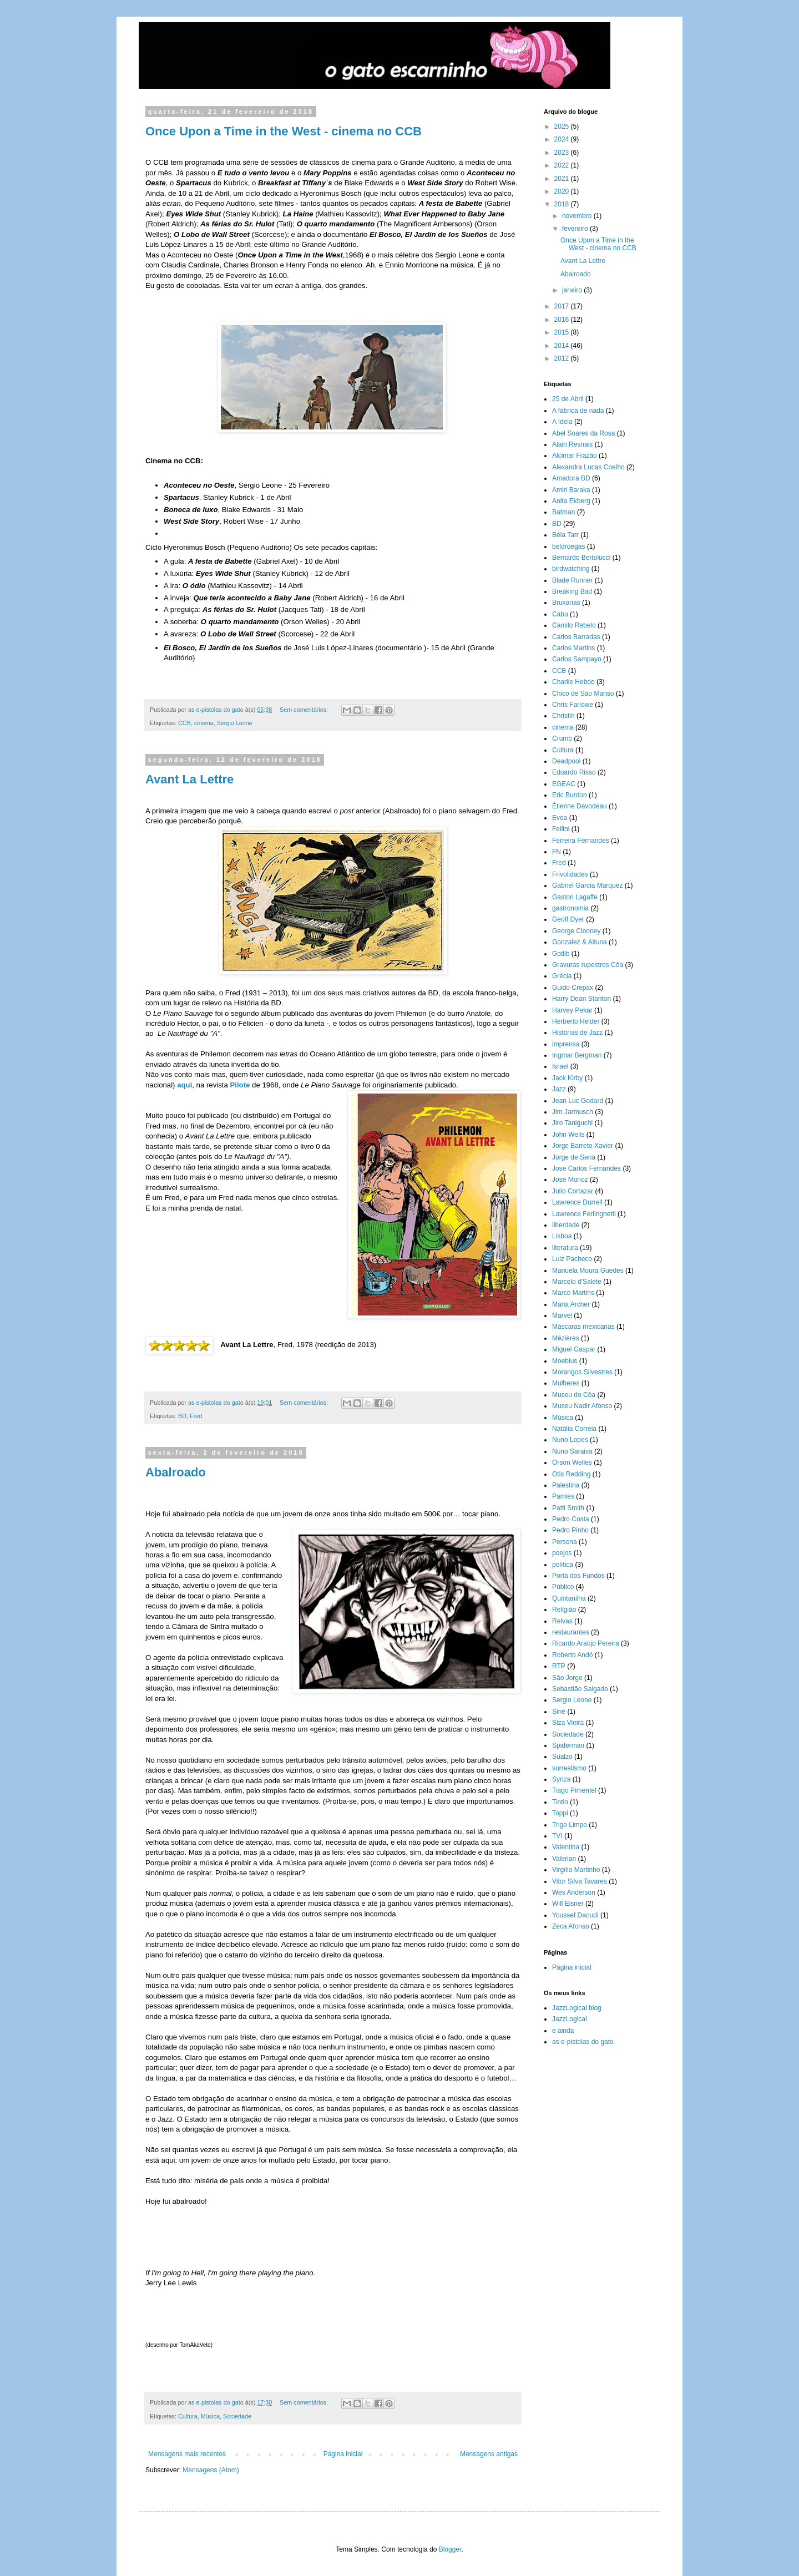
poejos (562, 1553)
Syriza (561, 1779)
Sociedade (237, 2416)
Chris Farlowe (572, 704)
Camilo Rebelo (574, 625)
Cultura (188, 2416)
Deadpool (566, 761)
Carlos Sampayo (576, 659)
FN (556, 852)
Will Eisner (568, 1903)
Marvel (562, 1315)
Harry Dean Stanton (581, 999)
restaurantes (570, 1632)
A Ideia (562, 422)
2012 (562, 358)
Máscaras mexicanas (583, 1326)
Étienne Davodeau (579, 806)
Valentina (565, 1847)
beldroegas (568, 546)
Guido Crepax (572, 987)
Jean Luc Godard (577, 1101)
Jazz (559, 1089)
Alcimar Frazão (574, 455)
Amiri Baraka (571, 490)
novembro (578, 216)
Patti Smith (568, 1508)
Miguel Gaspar (573, 1349)
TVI (557, 1836)
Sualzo (562, 1756)
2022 (562, 165)
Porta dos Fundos (578, 1576)
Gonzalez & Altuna (579, 942)
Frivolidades (570, 874)
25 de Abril (568, 399)
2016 (562, 319)
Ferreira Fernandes (580, 840)
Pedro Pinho (570, 1530)
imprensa (565, 1044)
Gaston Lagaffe (575, 897)
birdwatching (570, 569)
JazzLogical (569, 2019)
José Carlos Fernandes (586, 1168)
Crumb (562, 738)
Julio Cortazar (572, 1191)
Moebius (564, 1361)
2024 (562, 139)
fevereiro (576, 228)
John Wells (568, 1134)
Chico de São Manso (583, 693)
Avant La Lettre (189, 779)
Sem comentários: (305, 709)
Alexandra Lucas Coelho (588, 467)
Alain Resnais (572, 444)
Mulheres (565, 1383)
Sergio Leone (234, 723)
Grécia (562, 976)
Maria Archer (571, 1304)
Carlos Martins (573, 648)
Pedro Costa (570, 1519)
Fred (196, 1416)
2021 (562, 179)
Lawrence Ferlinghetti (584, 1214)
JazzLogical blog (576, 2008)
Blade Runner (572, 580)
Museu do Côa (573, 1395)
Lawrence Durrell (577, 1202)
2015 (562, 332)
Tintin (560, 1802)
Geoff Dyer (568, 919)
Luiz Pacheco (572, 1259)
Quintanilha (569, 1598)
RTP (558, 1666)
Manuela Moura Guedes (588, 1270)
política (562, 1564)
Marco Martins (573, 1293)
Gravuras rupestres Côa (587, 965)
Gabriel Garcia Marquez (587, 885)
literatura (565, 1248)
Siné (558, 1711)
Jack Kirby (567, 1078)
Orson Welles (572, 1462)
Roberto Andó (572, 1655)
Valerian (564, 1859)
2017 (562, 306)
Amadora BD (571, 478)
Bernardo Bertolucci (581, 557)
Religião (564, 1609)
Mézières (565, 1338)
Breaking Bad (572, 591)
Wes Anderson (573, 1892)
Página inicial (343, 2454)
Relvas (562, 1621)
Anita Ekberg (571, 501)
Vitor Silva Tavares (579, 1881)
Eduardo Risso (574, 772)
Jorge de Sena (573, 1157)
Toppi (560, 1813)
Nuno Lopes (570, 1440)
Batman (563, 512)
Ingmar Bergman (576, 1055)
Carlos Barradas (576, 637)
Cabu (560, 614)
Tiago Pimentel (574, 1790)
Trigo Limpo (569, 1825)
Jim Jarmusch (572, 1112)
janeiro (573, 290)
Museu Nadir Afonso (582, 1406)
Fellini (560, 829)
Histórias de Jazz (577, 1032)
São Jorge (567, 1678)
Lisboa (562, 1236)
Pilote (241, 1085)
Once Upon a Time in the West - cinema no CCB (283, 131)
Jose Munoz (570, 1179)
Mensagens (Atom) (211, 2470)
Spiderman (568, 1745)
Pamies (563, 1496)
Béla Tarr (565, 535)
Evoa (559, 818)
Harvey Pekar (572, 1010)
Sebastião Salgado (580, 1689)
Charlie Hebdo (573, 682)
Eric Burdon (569, 795)
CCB (184, 723)
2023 (562, 152)
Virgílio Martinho (576, 1870)
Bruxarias (566, 602)
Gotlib (560, 954)
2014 (562, 346)
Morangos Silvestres (582, 1372)
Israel (560, 1066)
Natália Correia (574, 1429)
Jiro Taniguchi (572, 1123)
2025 (562, 126)
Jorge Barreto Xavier (582, 1146)
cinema (204, 723)
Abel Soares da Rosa (583, 433)
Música (210, 2416)
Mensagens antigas (489, 2454)
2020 (562, 191)
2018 (562, 204)
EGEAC (563, 784)
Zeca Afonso (570, 1926)
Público (563, 1587)
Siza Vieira (568, 1723)
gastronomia (570, 908)
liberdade (565, 1225)
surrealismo (569, 1768)
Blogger (450, 2549)
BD (182, 1416)
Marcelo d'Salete (576, 1282)
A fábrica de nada (578, 410)
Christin (563, 716)
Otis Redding (571, 1474)
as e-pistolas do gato (583, 2042)
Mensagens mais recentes (187, 2454)
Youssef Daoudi (575, 1915)
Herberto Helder (575, 1021)
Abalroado (175, 1472)
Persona (564, 1542)
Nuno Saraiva (572, 1451)
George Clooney (576, 931)
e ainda (563, 2031)
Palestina (565, 1485)
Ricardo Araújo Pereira (585, 1643)
